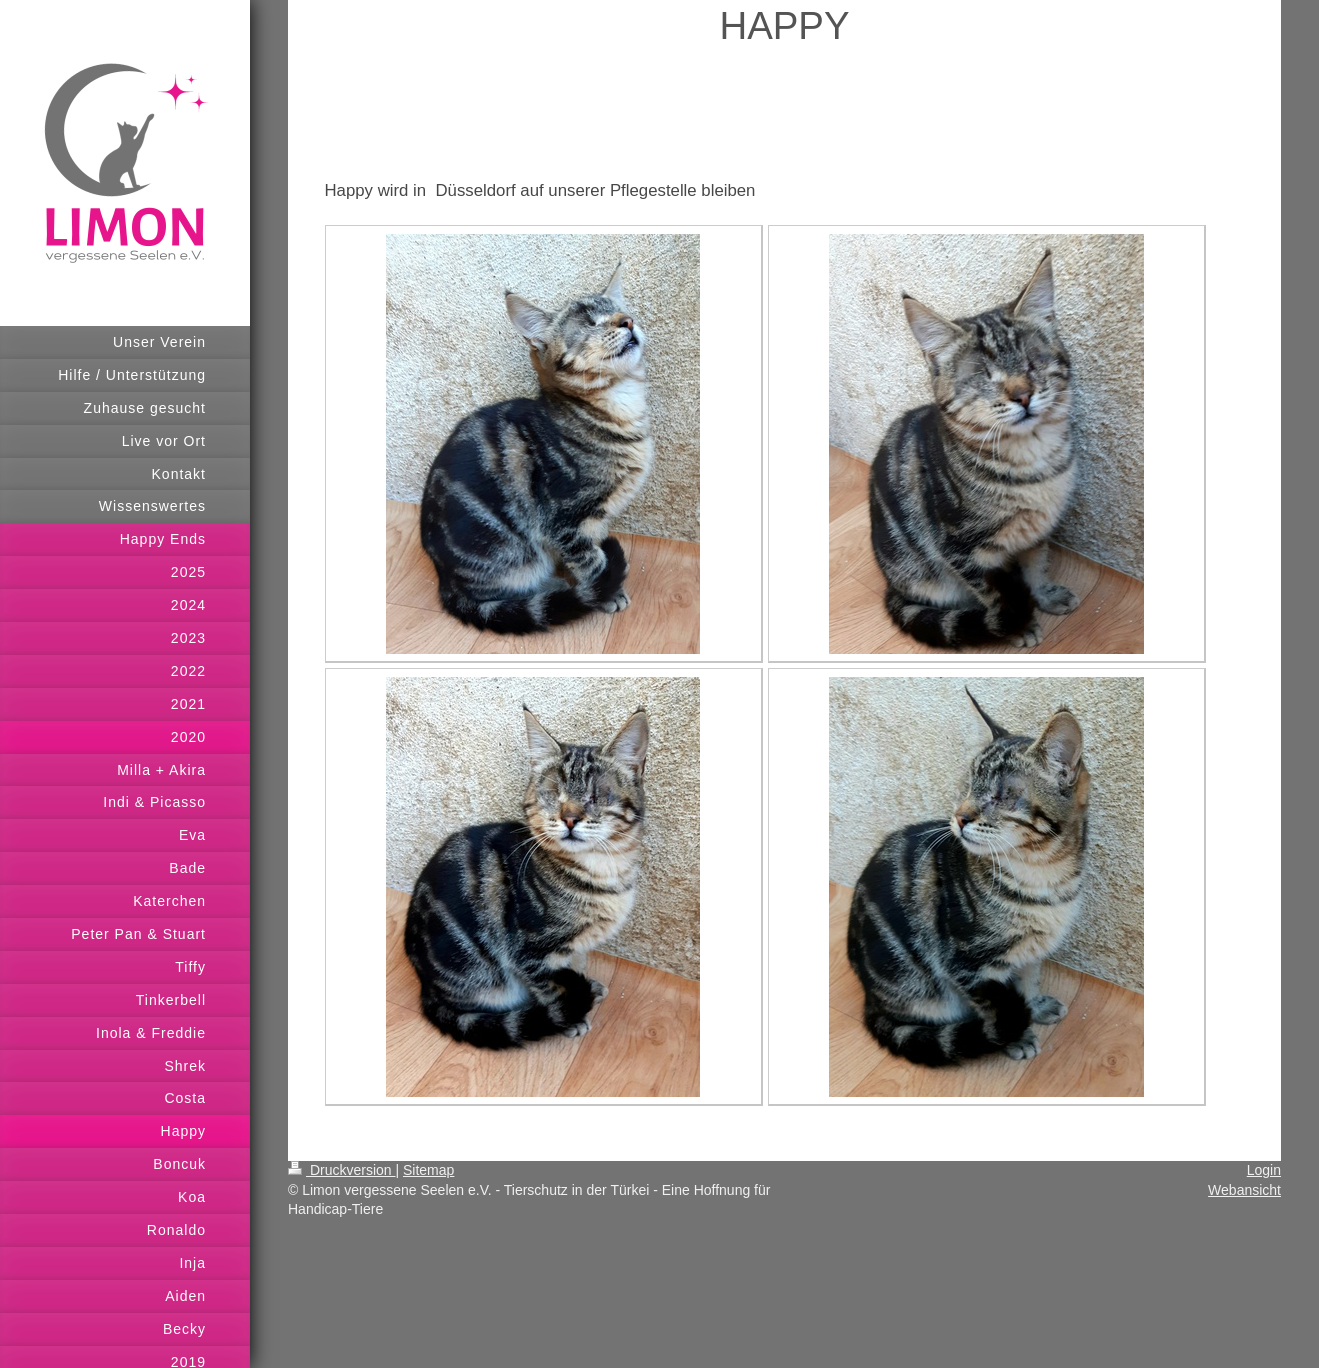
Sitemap (428, 1170)
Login (1264, 1170)
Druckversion (341, 1170)
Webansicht (1244, 1190)
